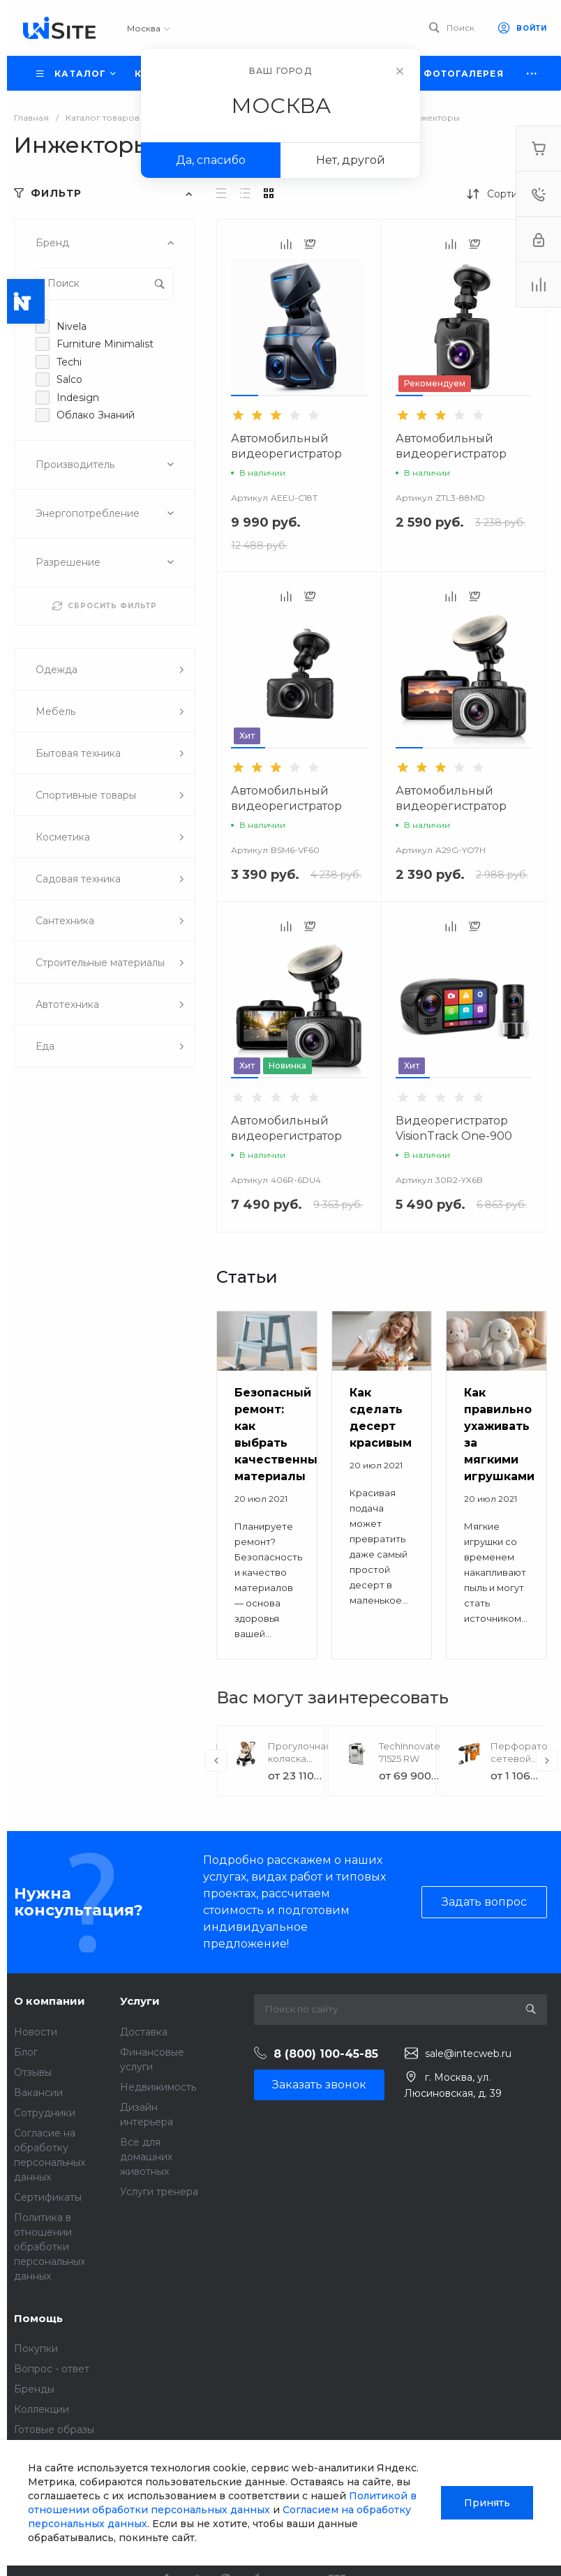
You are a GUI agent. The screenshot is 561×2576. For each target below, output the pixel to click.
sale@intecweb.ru (468, 2053)
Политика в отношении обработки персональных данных (49, 2246)
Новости (35, 2032)
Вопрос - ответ (51, 2369)
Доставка (143, 2032)
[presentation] (216, 1760)
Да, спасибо (211, 160)
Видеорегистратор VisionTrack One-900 (454, 1128)
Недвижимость (158, 2087)
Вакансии (38, 2092)
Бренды (34, 2389)
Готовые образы (54, 2429)
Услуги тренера (159, 2191)
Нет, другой (350, 160)
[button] (244, 395)
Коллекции (41, 2409)
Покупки (36, 2348)
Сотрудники (44, 2113)
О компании (49, 2001)
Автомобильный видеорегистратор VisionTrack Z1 (286, 454)
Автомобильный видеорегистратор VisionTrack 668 (451, 454)
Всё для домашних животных (146, 2157)
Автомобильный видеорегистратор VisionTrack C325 (451, 806)
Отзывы (33, 2072)
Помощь (38, 2318)
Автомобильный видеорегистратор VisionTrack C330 (286, 1136)
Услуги (140, 2001)
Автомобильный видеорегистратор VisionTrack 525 (286, 806)
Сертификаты (48, 2197)
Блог (26, 2052)
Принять (487, 2502)
